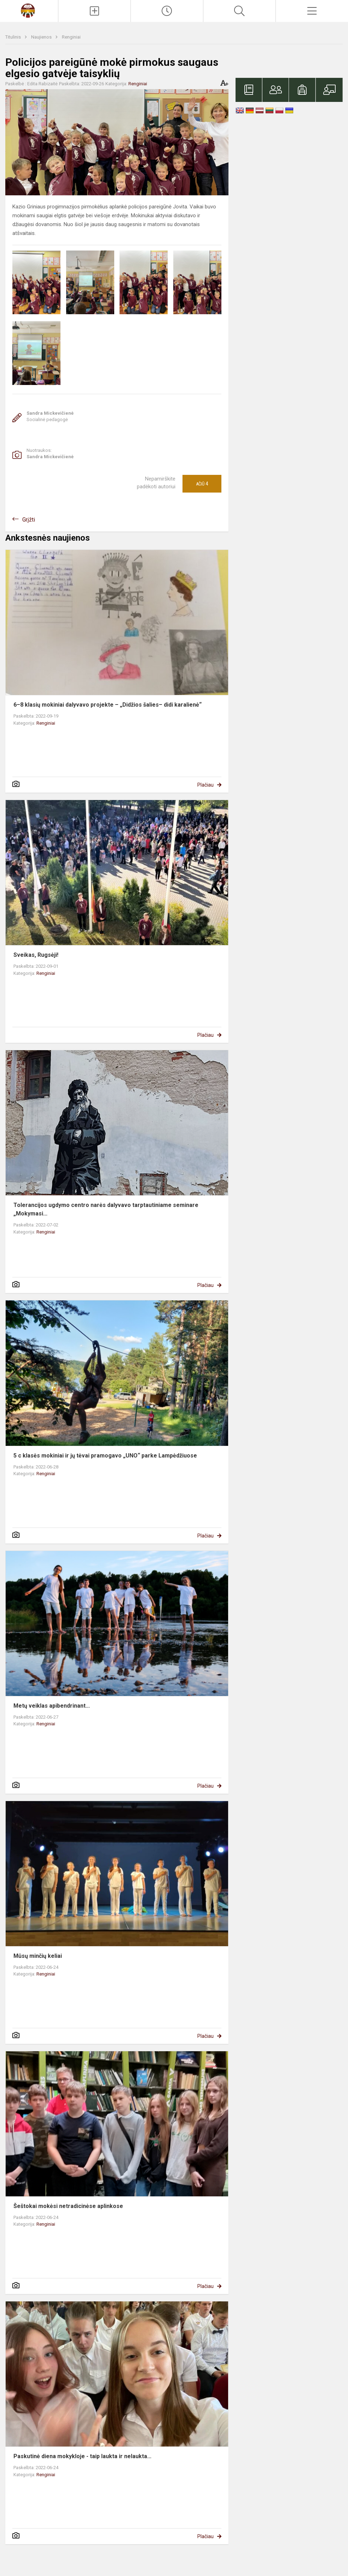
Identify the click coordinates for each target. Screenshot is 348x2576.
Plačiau (205, 785)
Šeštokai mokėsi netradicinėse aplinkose (68, 2206)
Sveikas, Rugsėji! (35, 954)
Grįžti (28, 519)
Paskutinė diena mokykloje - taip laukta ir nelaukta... (82, 2456)
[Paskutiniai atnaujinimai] (167, 11)
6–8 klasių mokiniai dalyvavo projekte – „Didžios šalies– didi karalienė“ (107, 704)
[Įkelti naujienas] (94, 11)
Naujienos (42, 37)
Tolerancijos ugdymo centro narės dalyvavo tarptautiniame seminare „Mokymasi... (105, 1209)
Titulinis (13, 37)
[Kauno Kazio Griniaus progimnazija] (29, 10)
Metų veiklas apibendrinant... (51, 1705)
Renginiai (71, 37)
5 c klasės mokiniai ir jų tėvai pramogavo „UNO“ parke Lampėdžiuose (105, 1455)
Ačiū (202, 484)
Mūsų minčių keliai (37, 1956)
